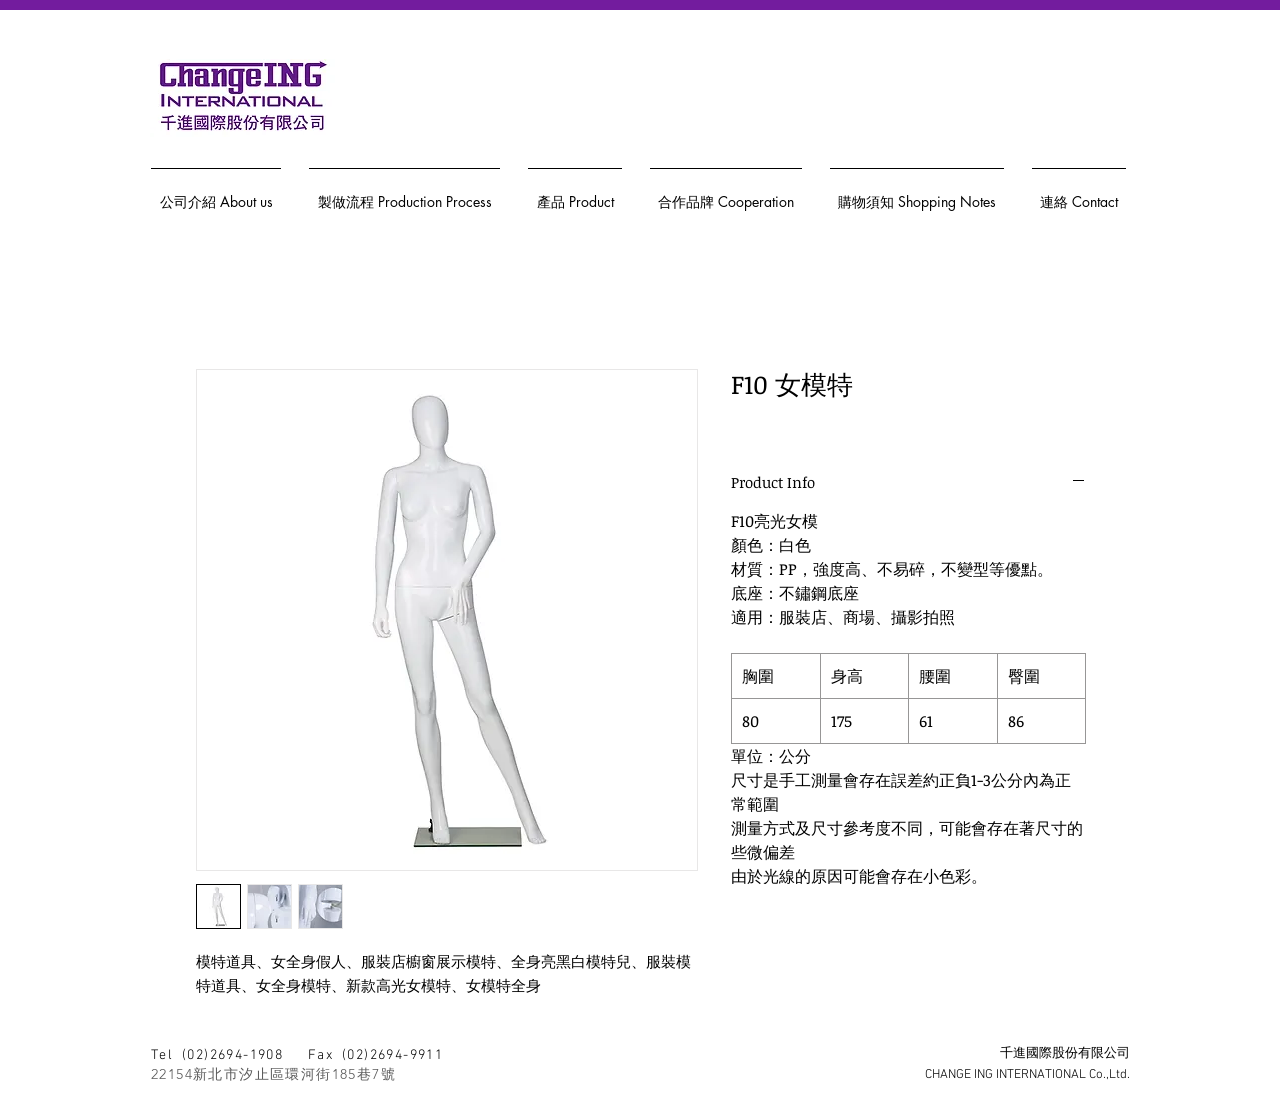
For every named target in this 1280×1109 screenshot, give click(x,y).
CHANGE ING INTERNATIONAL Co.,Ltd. (1027, 1075)
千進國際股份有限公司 (1065, 1054)
